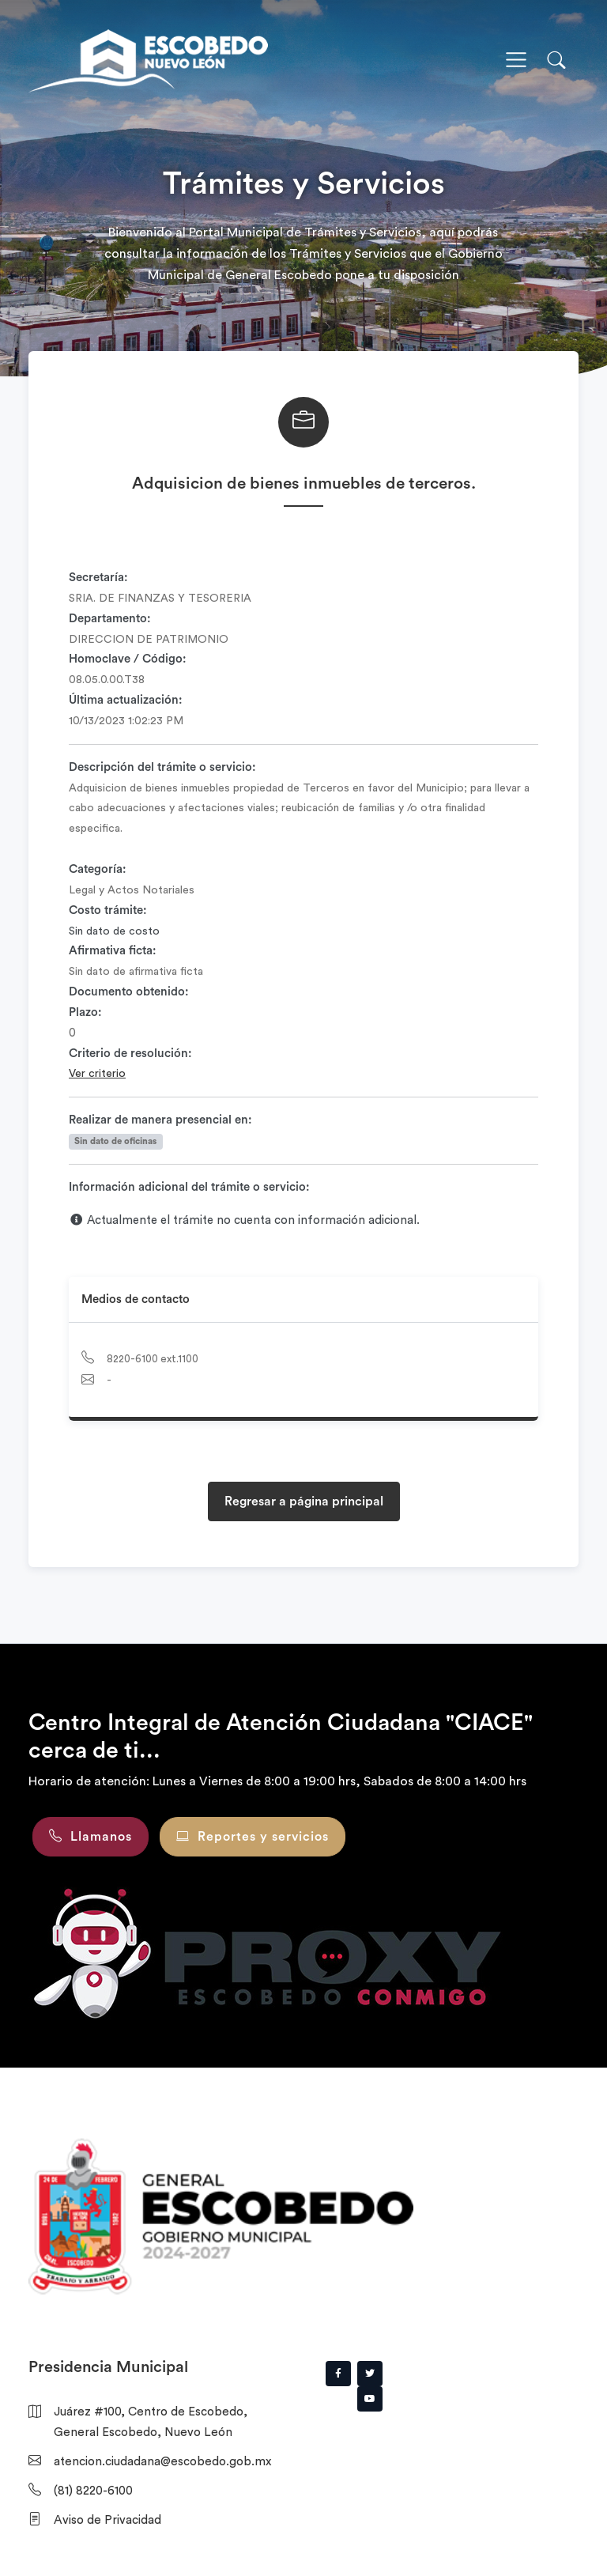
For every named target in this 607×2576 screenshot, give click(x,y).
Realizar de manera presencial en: (160, 1120)
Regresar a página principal (303, 1501)
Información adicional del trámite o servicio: (189, 1187)
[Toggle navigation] (516, 60)
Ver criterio (97, 1073)
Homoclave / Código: (128, 659)
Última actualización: (126, 700)
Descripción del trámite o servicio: (162, 767)
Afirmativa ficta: (112, 951)
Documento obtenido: (129, 992)
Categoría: (97, 869)
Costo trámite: (108, 910)
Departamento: (110, 619)
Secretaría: (98, 578)
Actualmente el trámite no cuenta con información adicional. (244, 1220)
